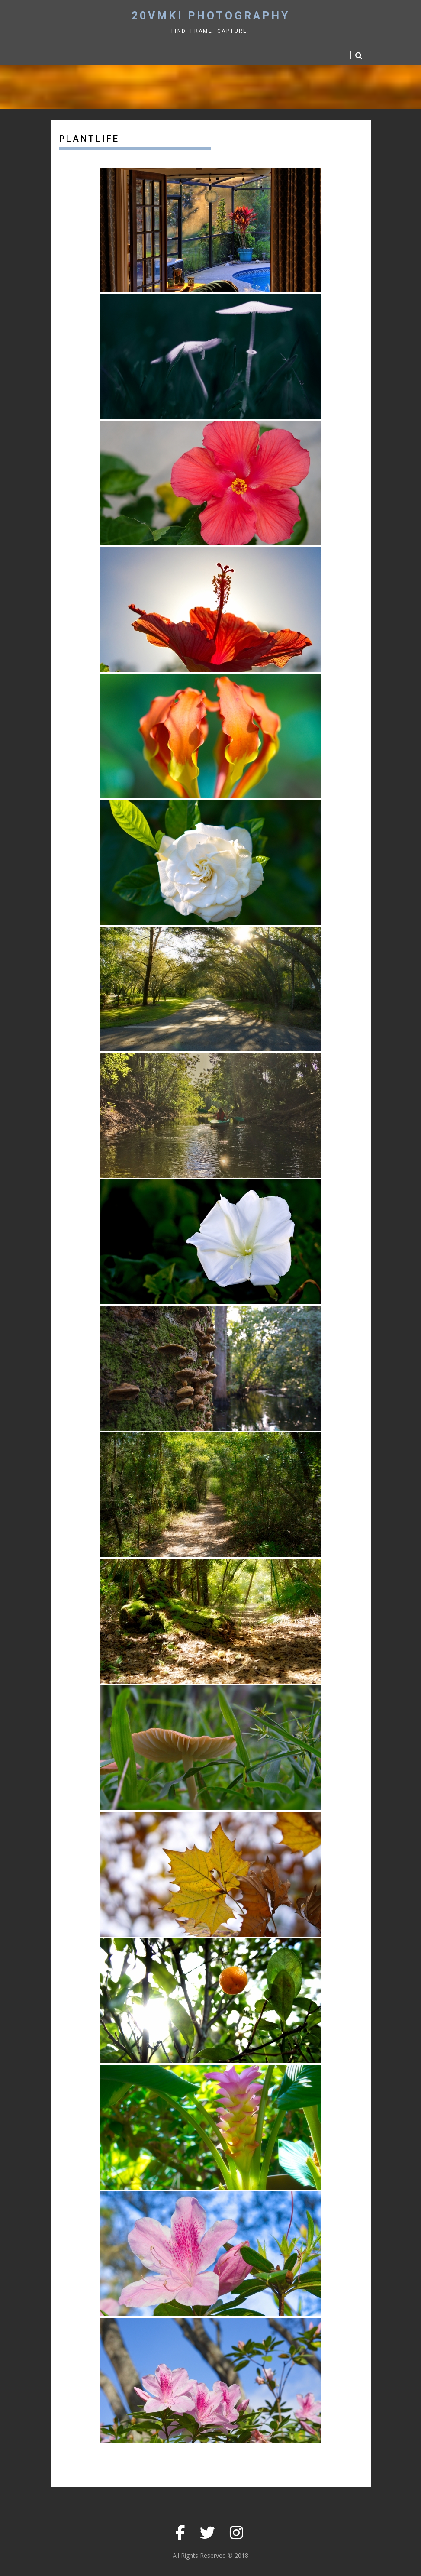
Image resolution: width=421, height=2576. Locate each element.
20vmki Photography (211, 16)
